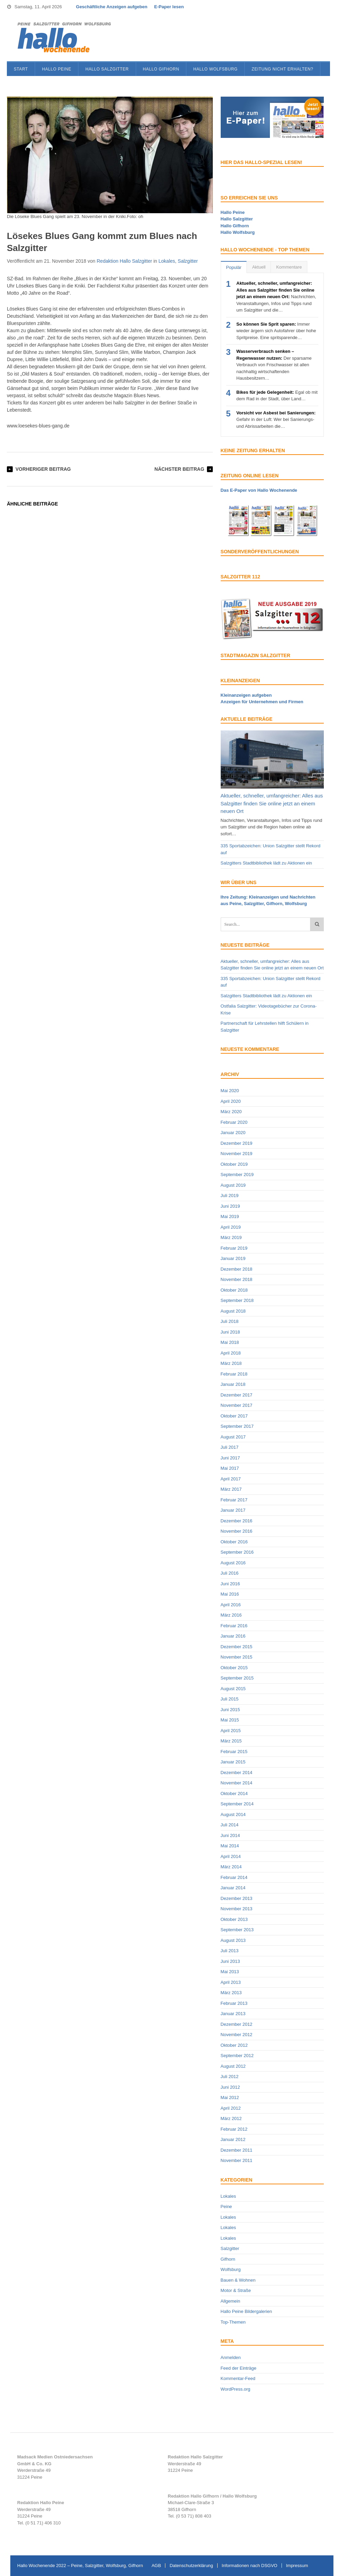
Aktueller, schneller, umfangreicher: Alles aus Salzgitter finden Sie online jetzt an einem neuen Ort (272, 803)
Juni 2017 (230, 1457)
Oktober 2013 (234, 1919)
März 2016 (231, 1615)
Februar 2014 (234, 1877)
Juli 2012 (230, 2076)
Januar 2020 (233, 1132)
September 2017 (237, 1426)
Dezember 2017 (237, 1395)
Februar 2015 (234, 1751)
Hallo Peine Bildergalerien (246, 2311)
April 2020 (231, 1101)
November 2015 (237, 1657)
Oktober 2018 (234, 1290)
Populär (234, 267)
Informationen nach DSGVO (249, 2565)
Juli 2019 (230, 1195)
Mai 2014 (230, 1845)
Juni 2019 (230, 1206)
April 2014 (231, 1856)
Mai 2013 (230, 1971)
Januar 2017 (233, 1510)
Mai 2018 (230, 1342)
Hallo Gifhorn (161, 69)
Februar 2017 (234, 1499)
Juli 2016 (230, 1573)
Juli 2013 (230, 1950)
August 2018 (233, 1311)
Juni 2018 (230, 1332)
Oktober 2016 (234, 1541)
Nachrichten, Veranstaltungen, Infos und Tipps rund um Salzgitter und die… (276, 297)
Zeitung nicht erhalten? (282, 69)
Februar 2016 (234, 1625)
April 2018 (231, 1353)
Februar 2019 (234, 1248)
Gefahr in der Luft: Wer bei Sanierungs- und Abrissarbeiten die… (276, 419)
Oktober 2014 (234, 1793)
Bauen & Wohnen (238, 2280)
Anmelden (231, 2357)
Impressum (297, 2565)
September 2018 (237, 1300)
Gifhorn (228, 2259)
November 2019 (237, 1153)
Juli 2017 (230, 1447)
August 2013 (233, 1940)
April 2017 (231, 1478)
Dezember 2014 (237, 1772)
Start (21, 69)
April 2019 (231, 1227)
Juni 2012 (230, 2087)
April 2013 (231, 1982)
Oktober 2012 (234, 2045)
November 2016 (237, 1531)
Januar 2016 (233, 1636)
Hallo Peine (56, 69)
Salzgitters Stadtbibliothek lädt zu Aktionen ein (266, 863)
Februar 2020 (234, 1122)
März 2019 (231, 1237)
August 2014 (233, 1814)
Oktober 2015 (234, 1667)
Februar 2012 (234, 2129)
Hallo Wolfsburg (215, 69)
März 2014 (231, 1866)
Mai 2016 (230, 1594)
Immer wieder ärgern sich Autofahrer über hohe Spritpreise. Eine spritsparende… (276, 331)
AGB (156, 2565)
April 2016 (231, 1604)
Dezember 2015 (237, 1646)
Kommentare (288, 267)
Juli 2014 (230, 1824)
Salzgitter (188, 261)
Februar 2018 (234, 1374)
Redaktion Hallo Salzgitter (124, 261)
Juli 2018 (230, 1321)
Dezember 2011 (237, 2150)
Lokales (166, 261)
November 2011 (237, 2160)
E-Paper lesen (169, 6)
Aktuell (258, 267)
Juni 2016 (230, 1583)
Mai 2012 (230, 2097)
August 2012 (233, 2066)
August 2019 (233, 1185)
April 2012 (231, 2108)
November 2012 (237, 2034)
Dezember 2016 (237, 1520)
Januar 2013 (233, 2013)
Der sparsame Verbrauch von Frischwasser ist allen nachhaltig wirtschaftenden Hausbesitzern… (274, 365)
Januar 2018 (233, 1384)
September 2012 (237, 2055)
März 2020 (231, 1111)
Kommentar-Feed (238, 2378)
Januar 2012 (233, 2139)
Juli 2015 (230, 1699)
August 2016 (233, 1562)
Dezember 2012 (237, 2024)
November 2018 (237, 1279)
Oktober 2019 (234, 1164)
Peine (226, 2206)
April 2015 (231, 1730)
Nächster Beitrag (179, 469)
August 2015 (233, 1688)
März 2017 (231, 1489)
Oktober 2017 (234, 1416)
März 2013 (231, 1992)
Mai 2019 (230, 1216)
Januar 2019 (233, 1258)
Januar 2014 (233, 1887)
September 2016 (237, 1552)
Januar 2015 (233, 1761)
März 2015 (231, 1740)
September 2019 (237, 1174)
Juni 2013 (230, 1961)
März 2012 (231, 2118)
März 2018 (231, 1363)
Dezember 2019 (237, 1143)
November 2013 (237, 1908)
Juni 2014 (230, 1835)
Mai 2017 (230, 1468)
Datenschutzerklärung (191, 2565)
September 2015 (237, 1678)
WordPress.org (235, 2389)
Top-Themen (233, 2322)
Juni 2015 (230, 1709)
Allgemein (230, 2301)
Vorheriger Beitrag (43, 469)
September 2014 (237, 1803)
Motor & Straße (236, 2290)
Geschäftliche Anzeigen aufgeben (111, 6)
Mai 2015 (230, 1719)
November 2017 (237, 1405)
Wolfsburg (231, 2269)
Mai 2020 (230, 1090)
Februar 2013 (234, 2003)
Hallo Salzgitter (107, 69)
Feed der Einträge (238, 2368)
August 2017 (233, 1436)
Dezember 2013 (237, 1898)
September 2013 (237, 1929)
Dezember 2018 (237, 1269)
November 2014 (237, 1782)
